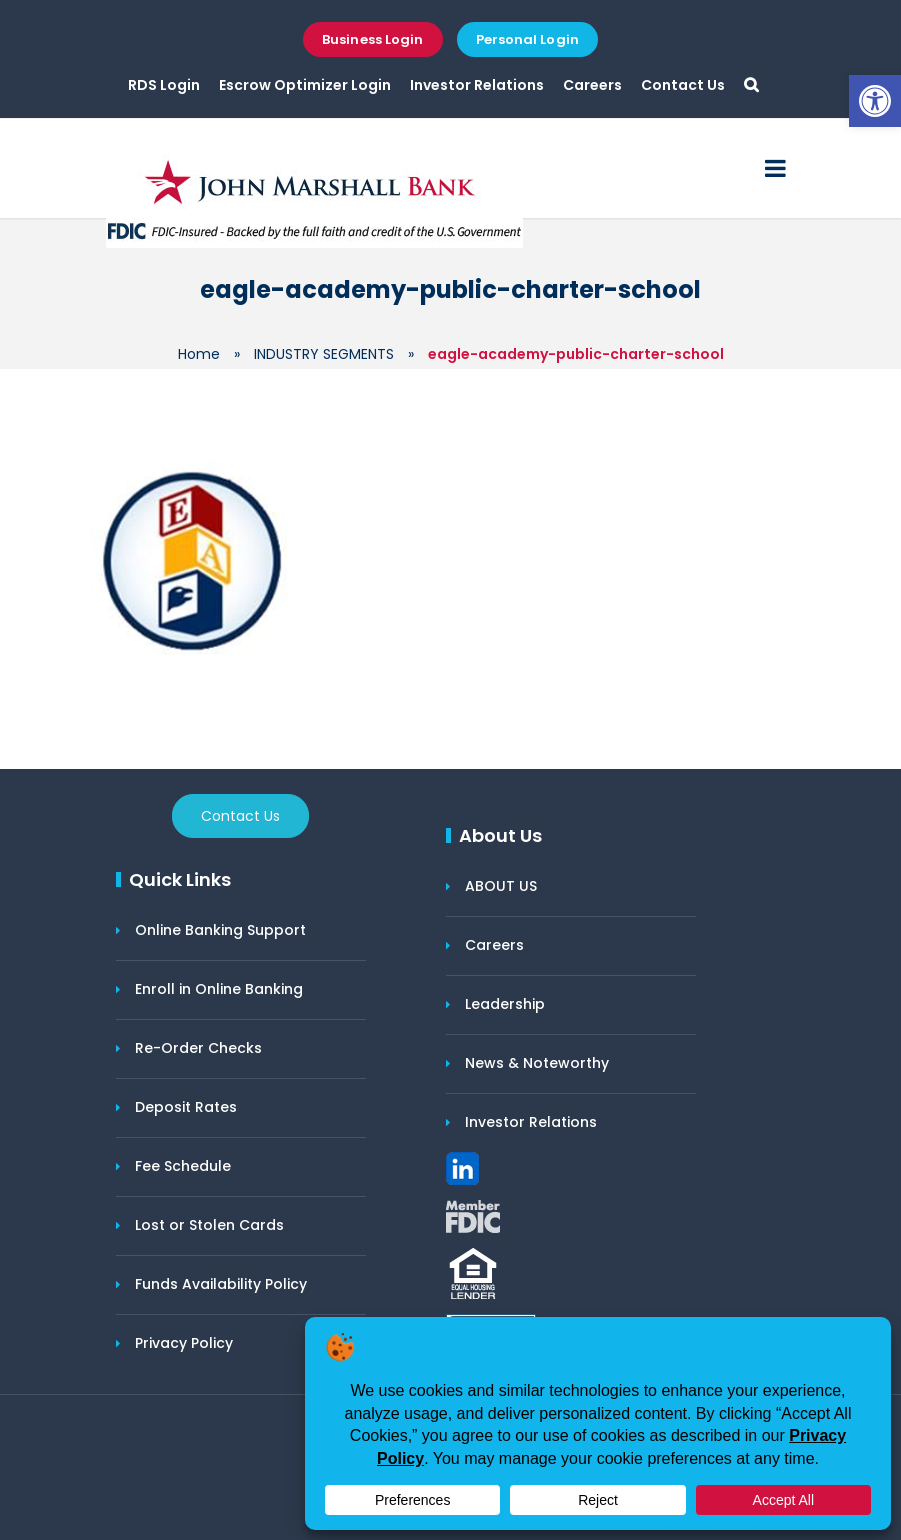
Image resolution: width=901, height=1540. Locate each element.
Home (199, 354)
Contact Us (683, 85)
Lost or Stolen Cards (209, 1225)
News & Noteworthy (537, 1063)
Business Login (372, 39)
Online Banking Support (220, 930)
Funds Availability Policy (221, 1284)
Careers (592, 85)
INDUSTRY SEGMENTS (324, 354)
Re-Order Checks (198, 1048)
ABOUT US (501, 886)
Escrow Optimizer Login (305, 85)
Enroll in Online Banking (219, 989)
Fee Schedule (183, 1166)
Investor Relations (477, 85)
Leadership (505, 1004)
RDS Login (164, 85)
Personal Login (527, 39)
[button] (875, 101)
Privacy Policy (184, 1343)
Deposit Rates (186, 1107)
